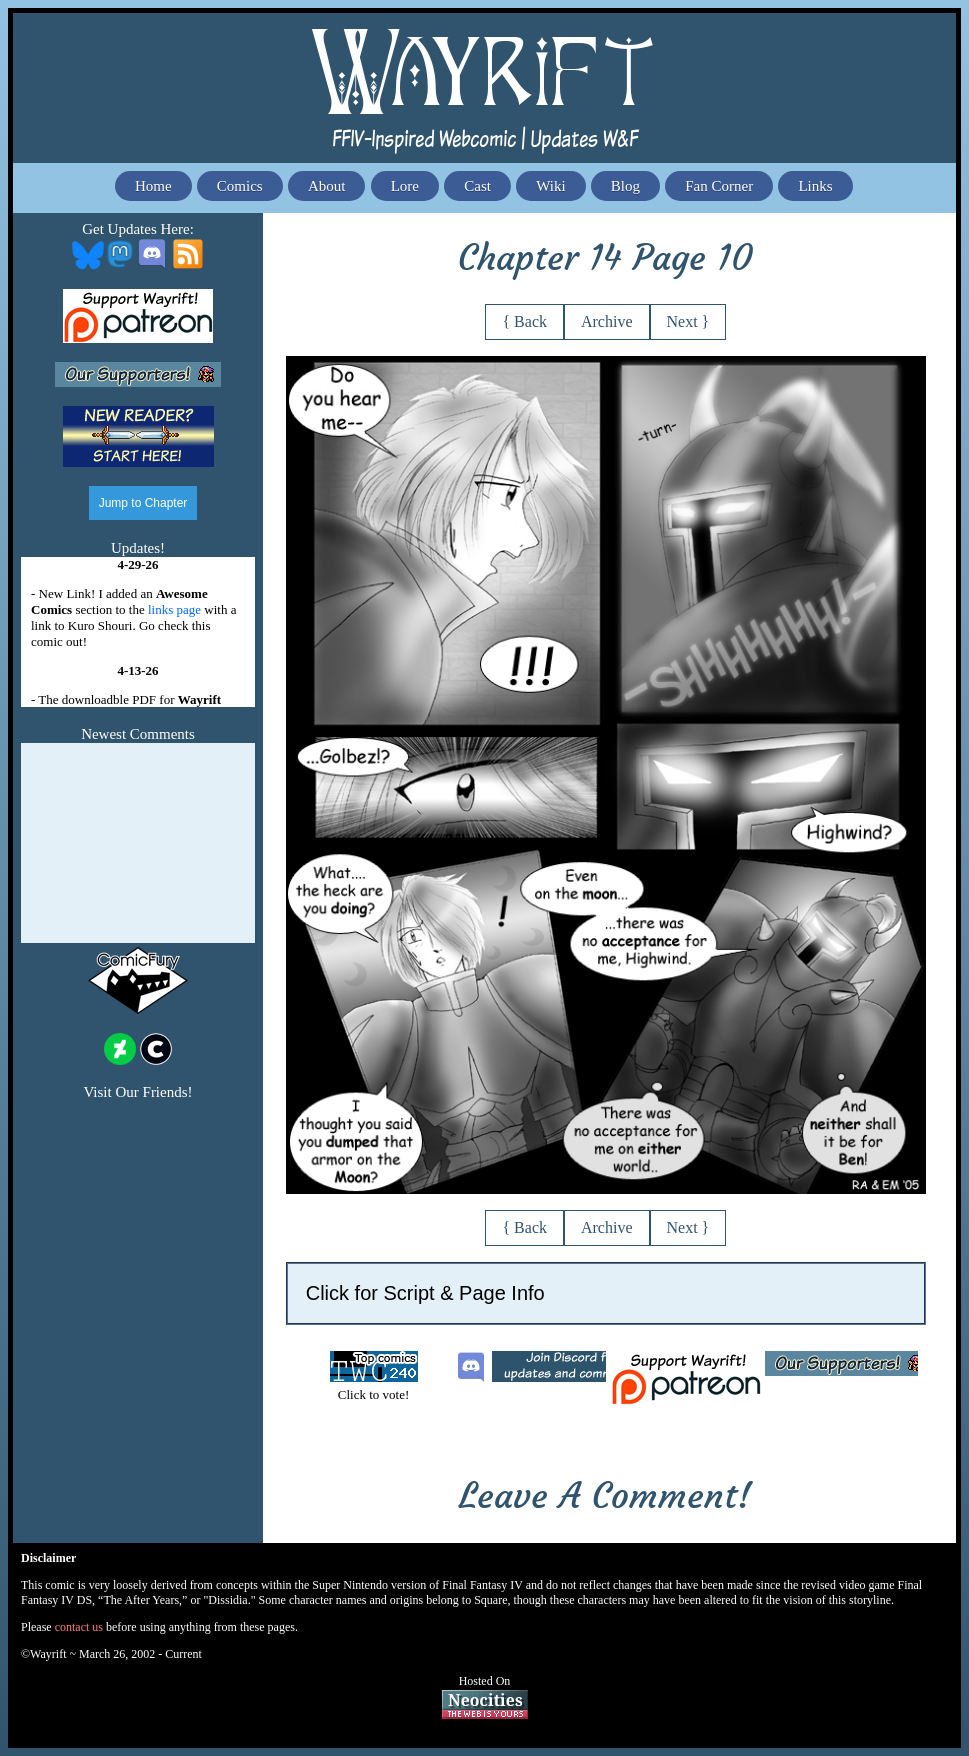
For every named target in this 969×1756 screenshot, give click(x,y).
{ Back (524, 321)
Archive (607, 321)
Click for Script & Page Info (425, 1293)
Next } (688, 321)
